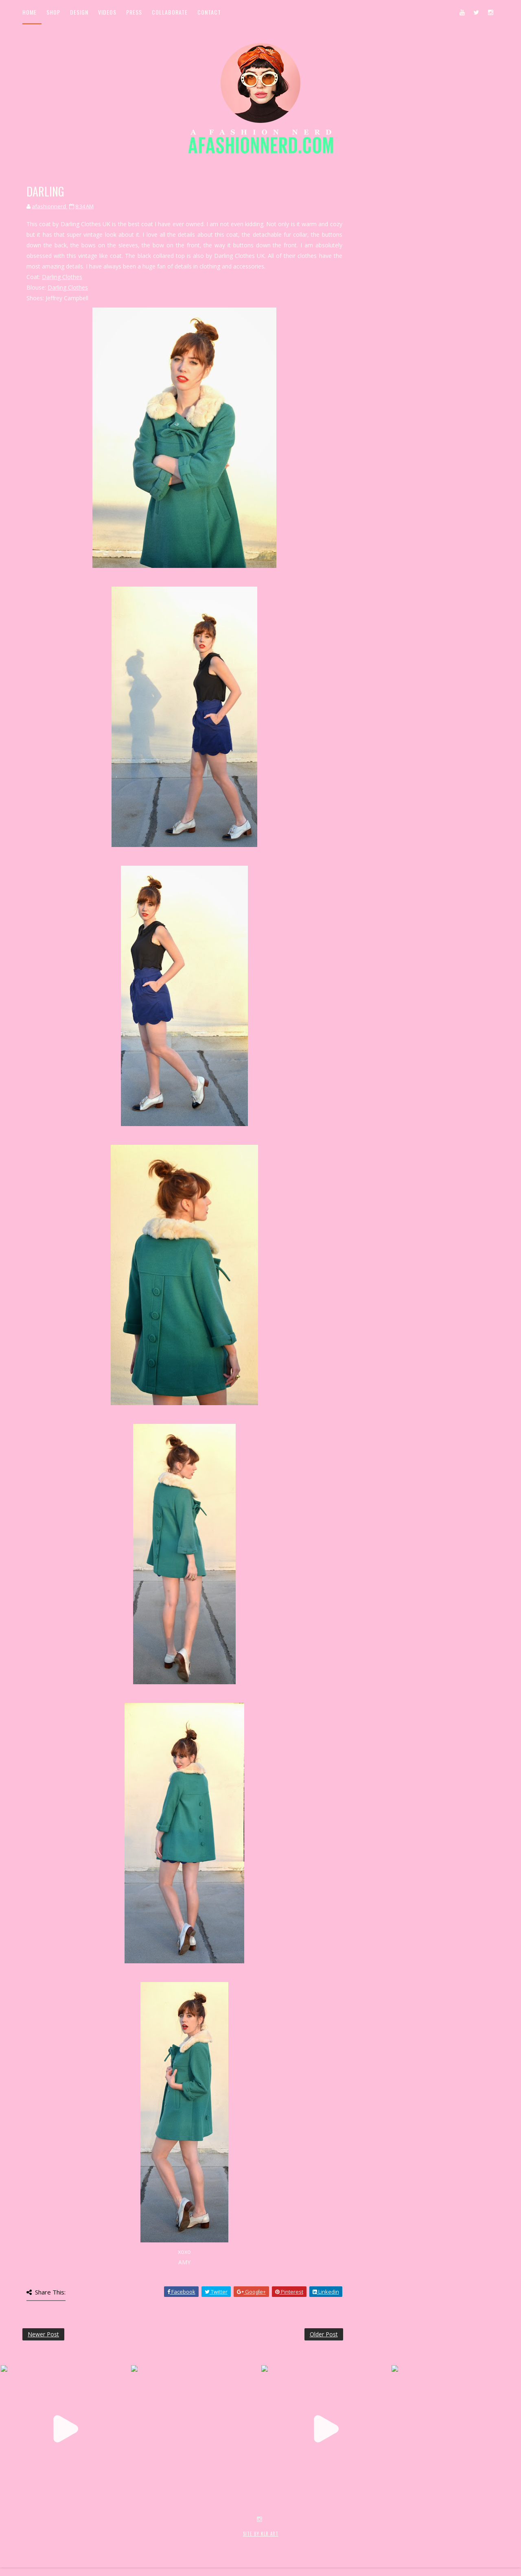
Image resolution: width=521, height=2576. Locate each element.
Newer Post (43, 2334)
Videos (107, 12)
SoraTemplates (70, 2542)
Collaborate (170, 12)
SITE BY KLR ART (260, 2533)
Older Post (324, 2334)
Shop (53, 12)
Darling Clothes (62, 277)
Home (29, 12)
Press (134, 12)
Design (79, 12)
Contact (209, 12)
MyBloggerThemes (155, 2542)
